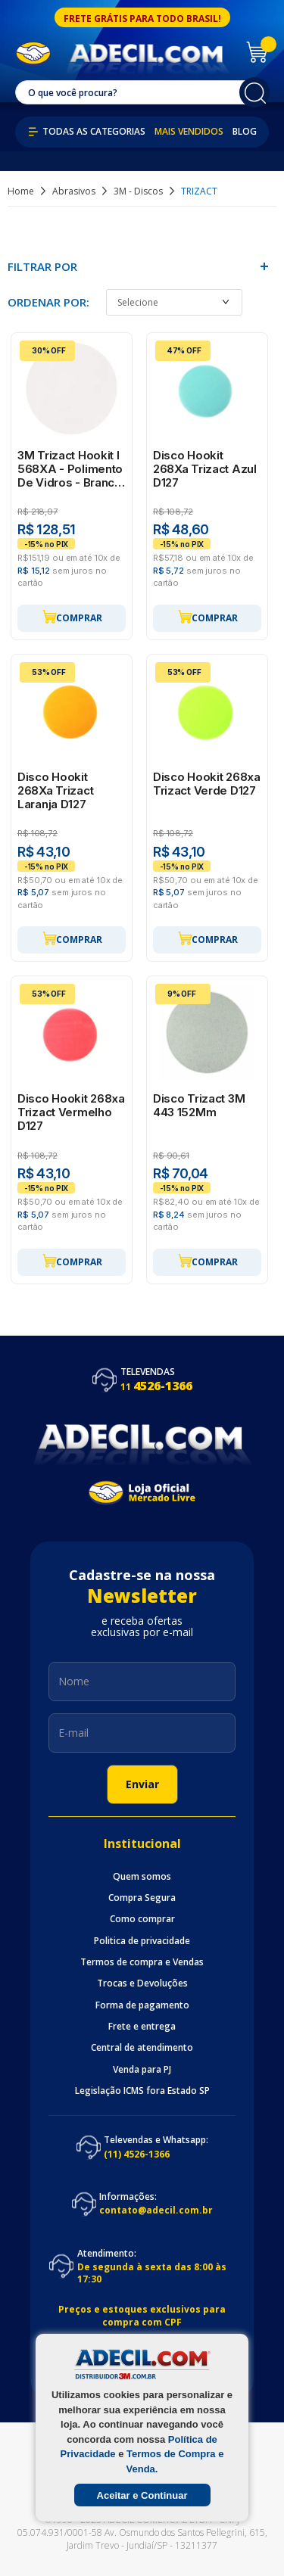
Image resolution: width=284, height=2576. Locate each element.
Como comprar (142, 1919)
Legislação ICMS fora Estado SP (142, 2091)
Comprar (72, 616)
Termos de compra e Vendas (142, 1962)
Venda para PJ (142, 2070)
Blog (245, 132)
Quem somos (142, 1877)
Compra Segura (142, 1898)
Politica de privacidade (142, 1941)
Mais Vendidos (188, 132)
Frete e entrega (142, 2027)
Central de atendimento (142, 2048)
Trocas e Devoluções (142, 1983)
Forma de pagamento (142, 2005)
